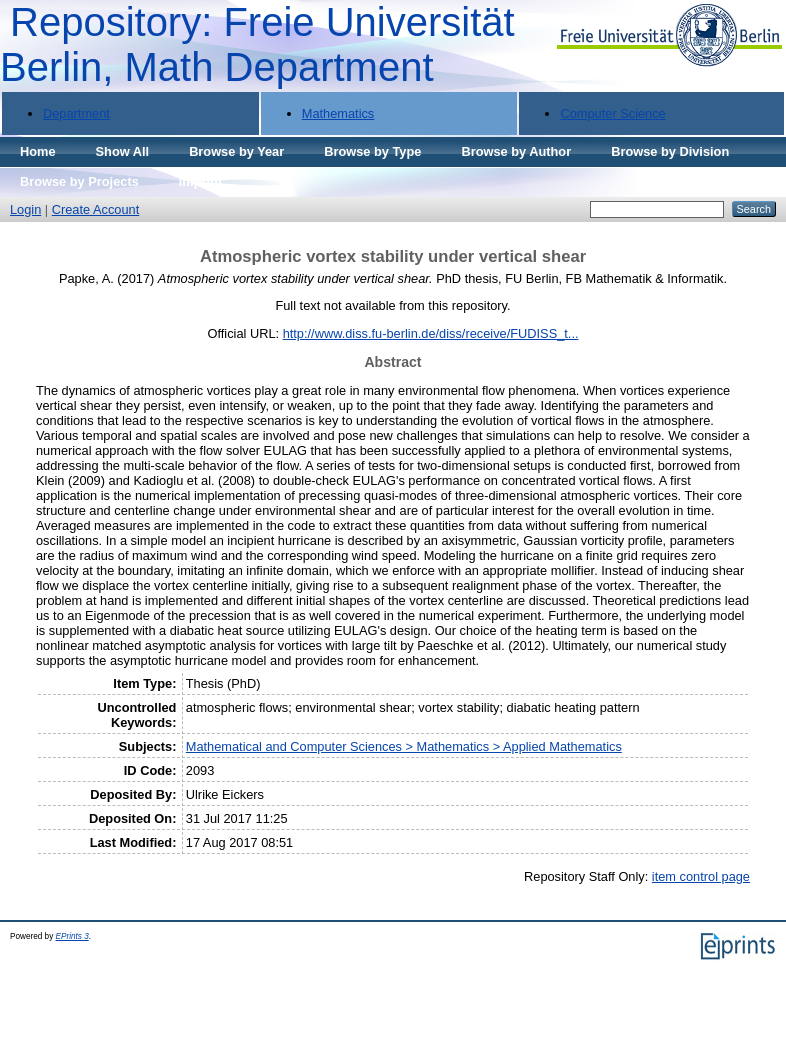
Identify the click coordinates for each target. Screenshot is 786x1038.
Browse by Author (516, 151)
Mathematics (338, 113)
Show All (123, 151)
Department (76, 113)
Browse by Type (372, 151)
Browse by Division (670, 151)
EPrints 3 (72, 936)
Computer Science (612, 113)
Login (25, 209)
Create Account (96, 209)
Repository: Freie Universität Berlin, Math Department (257, 44)
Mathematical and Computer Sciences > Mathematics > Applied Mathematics (404, 746)
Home (38, 151)
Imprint (200, 181)
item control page (701, 876)
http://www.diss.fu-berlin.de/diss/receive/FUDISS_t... (431, 333)
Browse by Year (236, 151)
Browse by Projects (79, 181)
